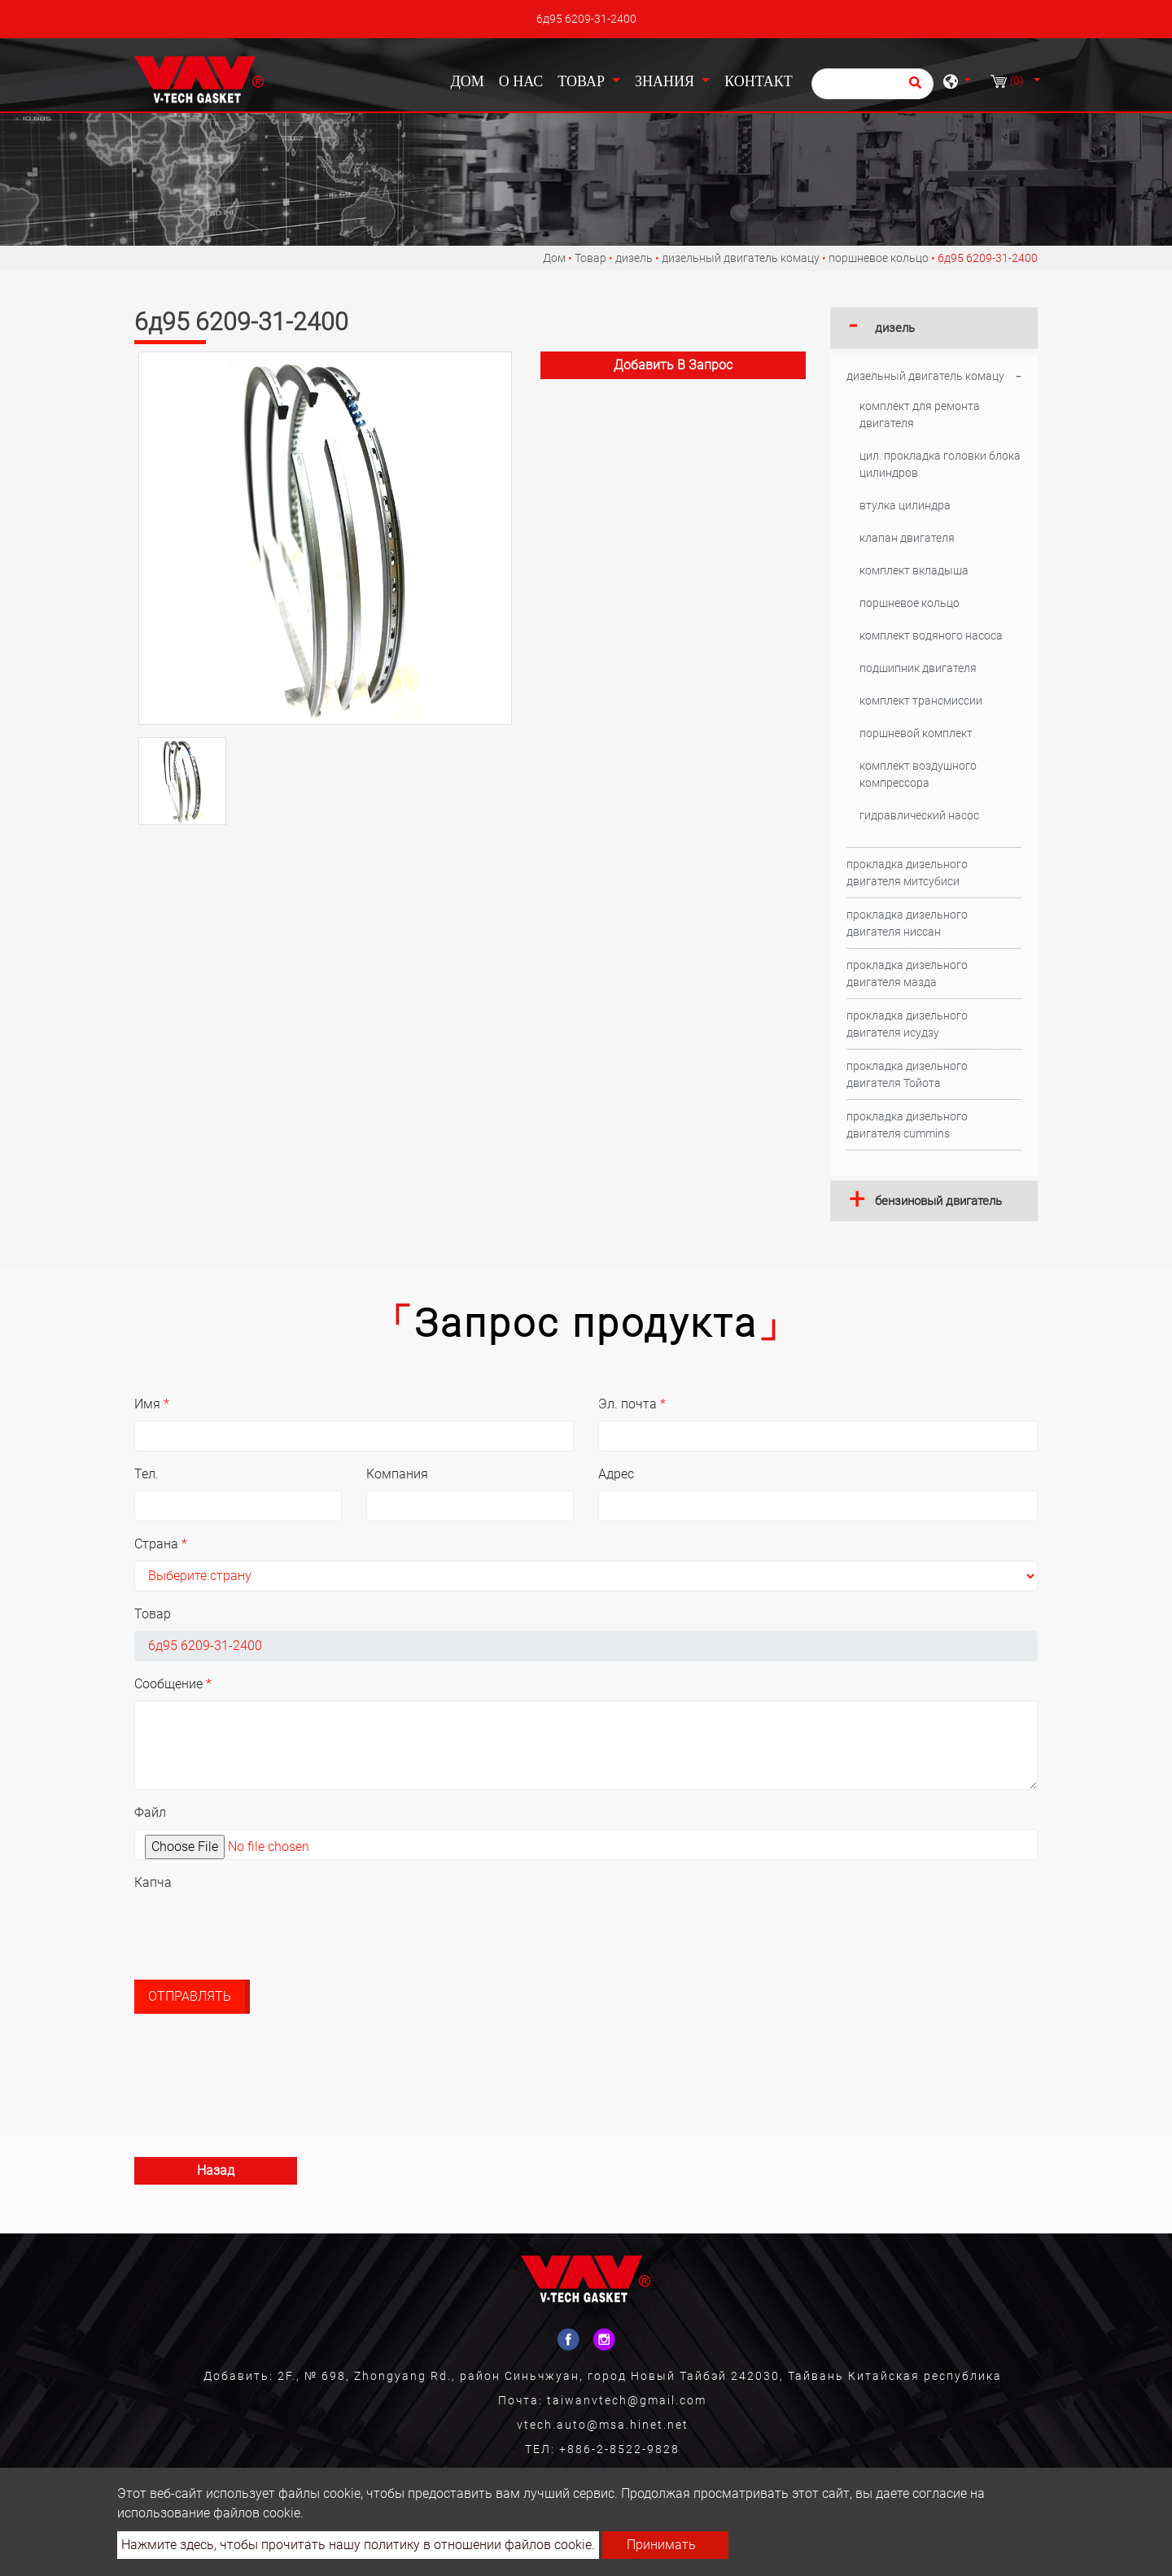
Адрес (616, 1474)
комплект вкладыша (914, 570)
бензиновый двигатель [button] (938, 1201)
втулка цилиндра (905, 505)
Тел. (146, 1474)
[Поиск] (872, 83)
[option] (325, 538)
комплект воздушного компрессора (918, 774)
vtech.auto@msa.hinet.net (603, 2424)
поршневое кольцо (879, 257)
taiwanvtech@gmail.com (626, 2400)
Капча (153, 1882)
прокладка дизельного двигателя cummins (907, 1125)
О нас (521, 81)
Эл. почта (632, 1404)
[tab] (934, 328)
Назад (215, 2170)
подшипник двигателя (918, 668)
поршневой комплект (916, 733)
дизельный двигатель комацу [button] (925, 375)
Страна (160, 1544)
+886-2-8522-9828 (619, 2449)
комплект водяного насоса (931, 635)
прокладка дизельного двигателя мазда (907, 973)
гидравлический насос (919, 815)
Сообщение (173, 1684)
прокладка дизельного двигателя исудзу (907, 1024)
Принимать (661, 2544)
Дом (470, 80)
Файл (150, 1812)
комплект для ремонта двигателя (919, 414)
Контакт (758, 81)
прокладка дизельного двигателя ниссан (907, 923)
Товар (590, 257)
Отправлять (189, 1996)
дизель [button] (895, 328)
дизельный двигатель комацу (741, 257)
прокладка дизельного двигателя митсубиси (907, 873)
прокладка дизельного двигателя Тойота (907, 1074)
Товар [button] (583, 81)
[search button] (912, 88)
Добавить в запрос (673, 365)
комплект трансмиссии (920, 700)
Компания (397, 1474)
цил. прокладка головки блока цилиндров (940, 464)
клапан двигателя (907, 537)
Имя (151, 1404)
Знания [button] (666, 81)
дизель (634, 257)
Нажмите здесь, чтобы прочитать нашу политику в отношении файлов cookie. (358, 2544)
